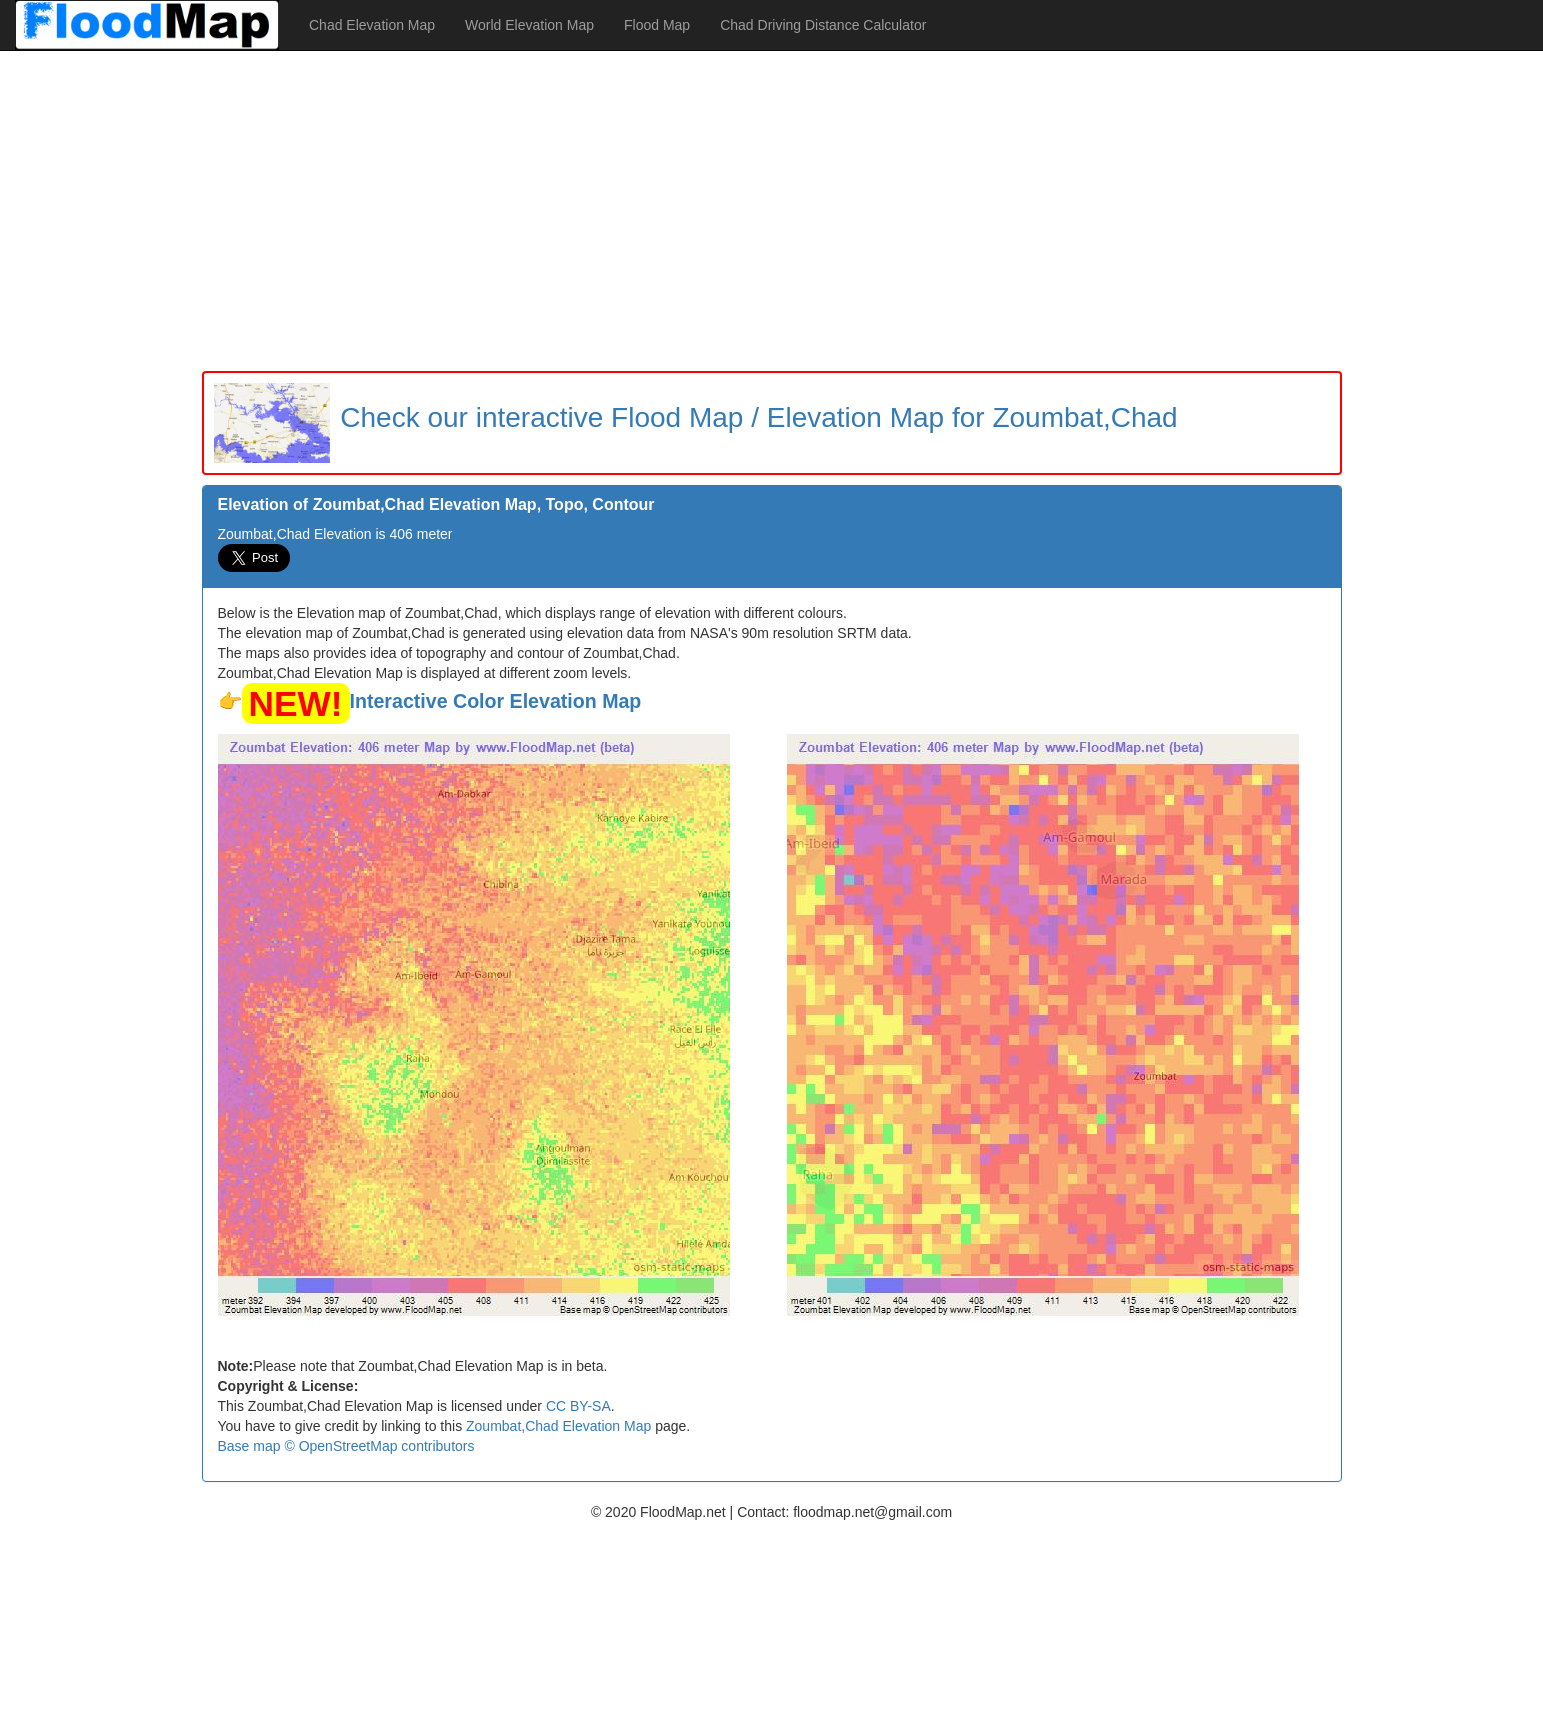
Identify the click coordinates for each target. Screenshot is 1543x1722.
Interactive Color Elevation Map (496, 701)
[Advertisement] (772, 211)
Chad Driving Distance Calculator (823, 25)
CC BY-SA (578, 1406)
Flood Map (657, 25)
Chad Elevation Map (372, 25)
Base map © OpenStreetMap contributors (346, 1446)
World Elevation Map (529, 25)
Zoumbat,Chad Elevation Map (558, 1426)
